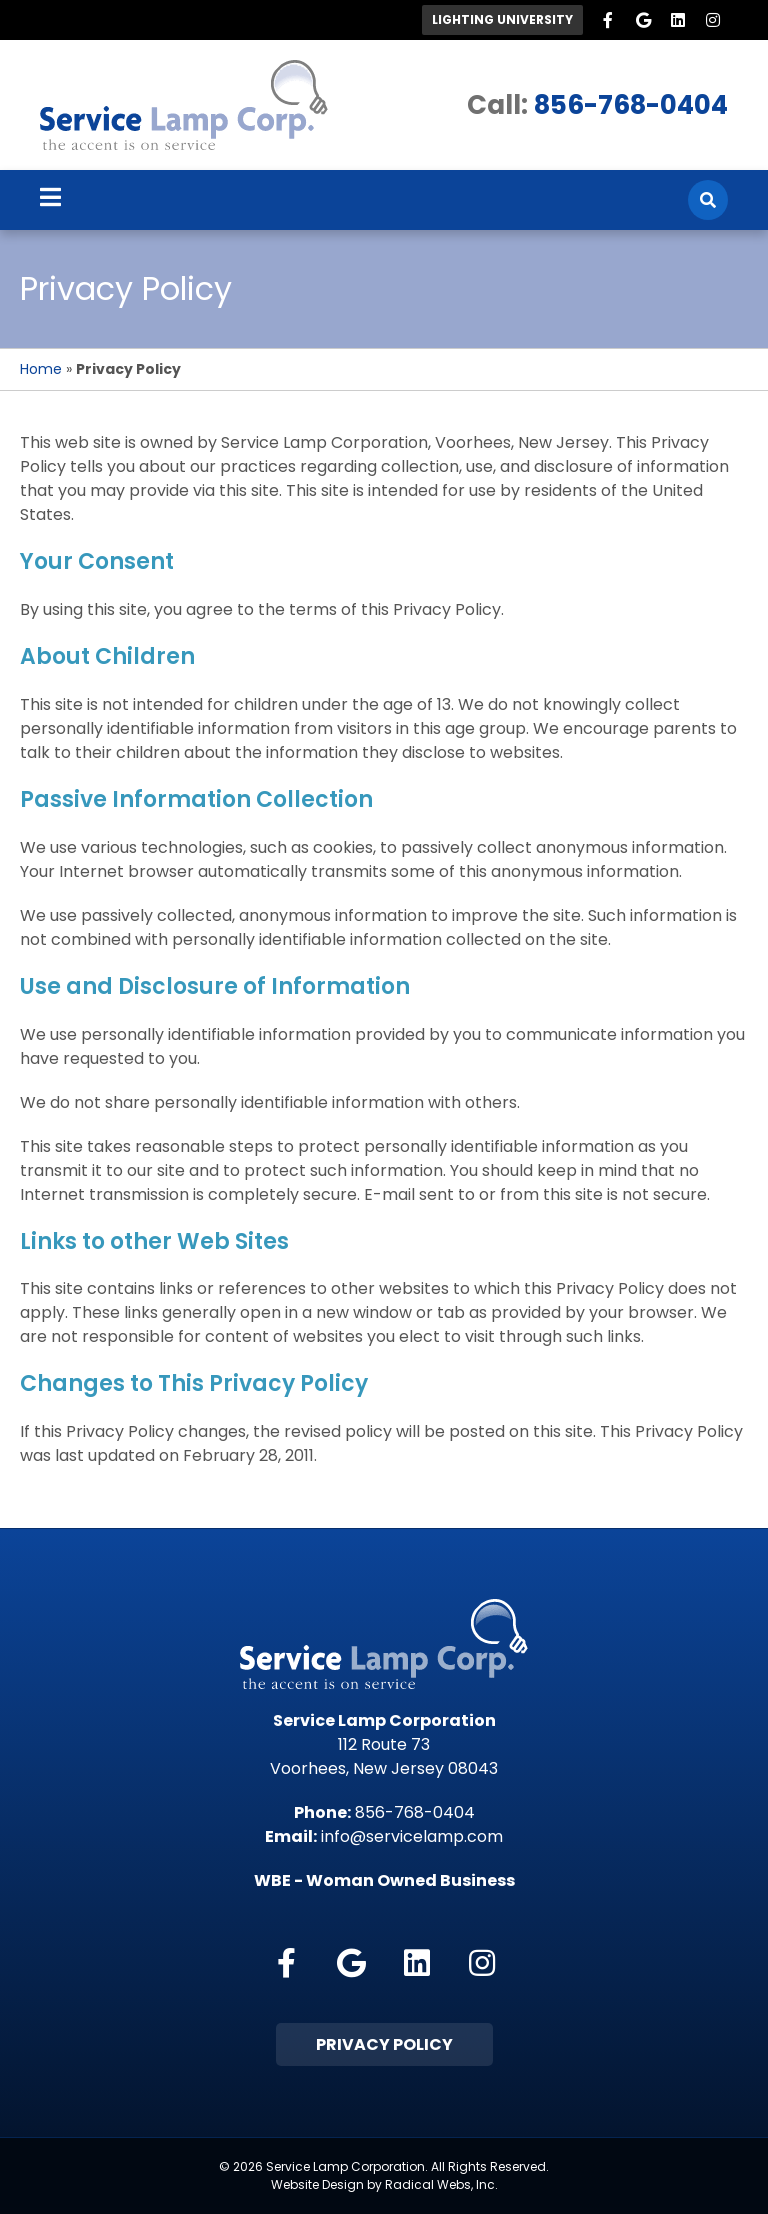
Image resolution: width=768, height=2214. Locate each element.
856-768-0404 (631, 105)
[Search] (708, 200)
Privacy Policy (384, 2044)
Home (41, 369)
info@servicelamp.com (412, 1836)
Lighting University (502, 19)
